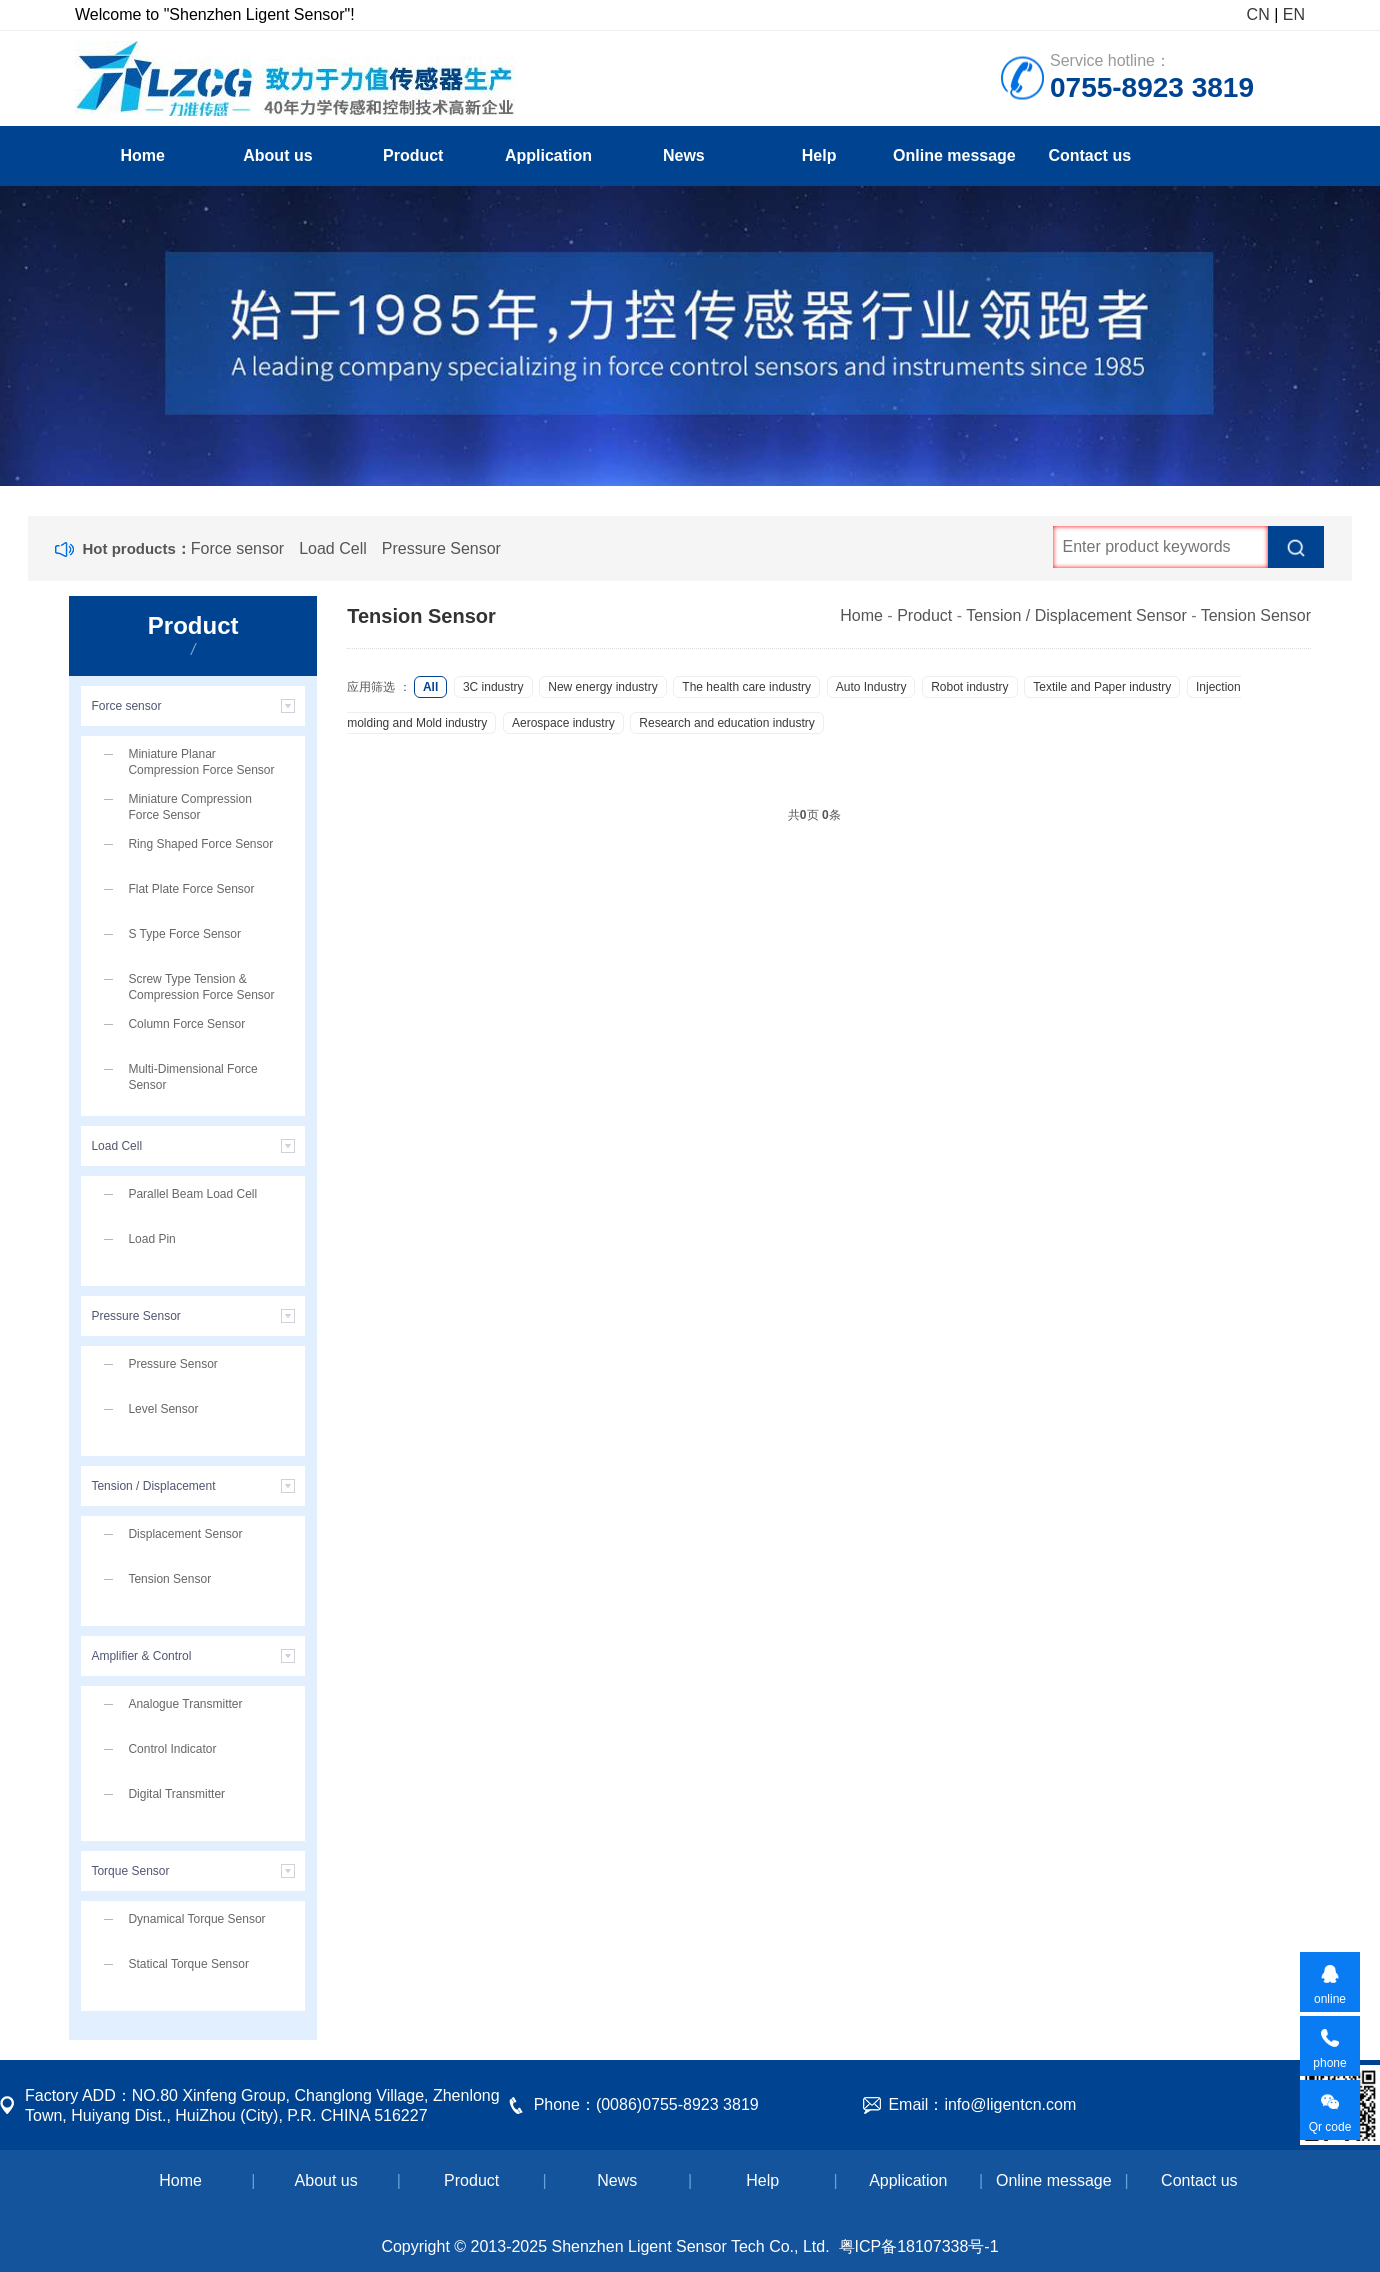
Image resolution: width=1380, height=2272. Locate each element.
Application (548, 155)
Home (142, 155)
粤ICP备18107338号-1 (919, 2246)
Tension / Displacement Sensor (1076, 615)
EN (1294, 14)
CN (1258, 14)
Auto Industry (871, 687)
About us (277, 155)
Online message (954, 155)
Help (819, 155)
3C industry (493, 687)
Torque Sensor (130, 1871)
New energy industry (602, 687)
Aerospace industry (563, 723)
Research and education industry (726, 723)
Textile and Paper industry (1102, 687)
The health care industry (746, 687)
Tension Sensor (1256, 615)
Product (413, 155)
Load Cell (333, 548)
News (684, 155)
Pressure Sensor (441, 548)
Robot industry (969, 687)
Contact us (1089, 155)
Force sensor (237, 548)
